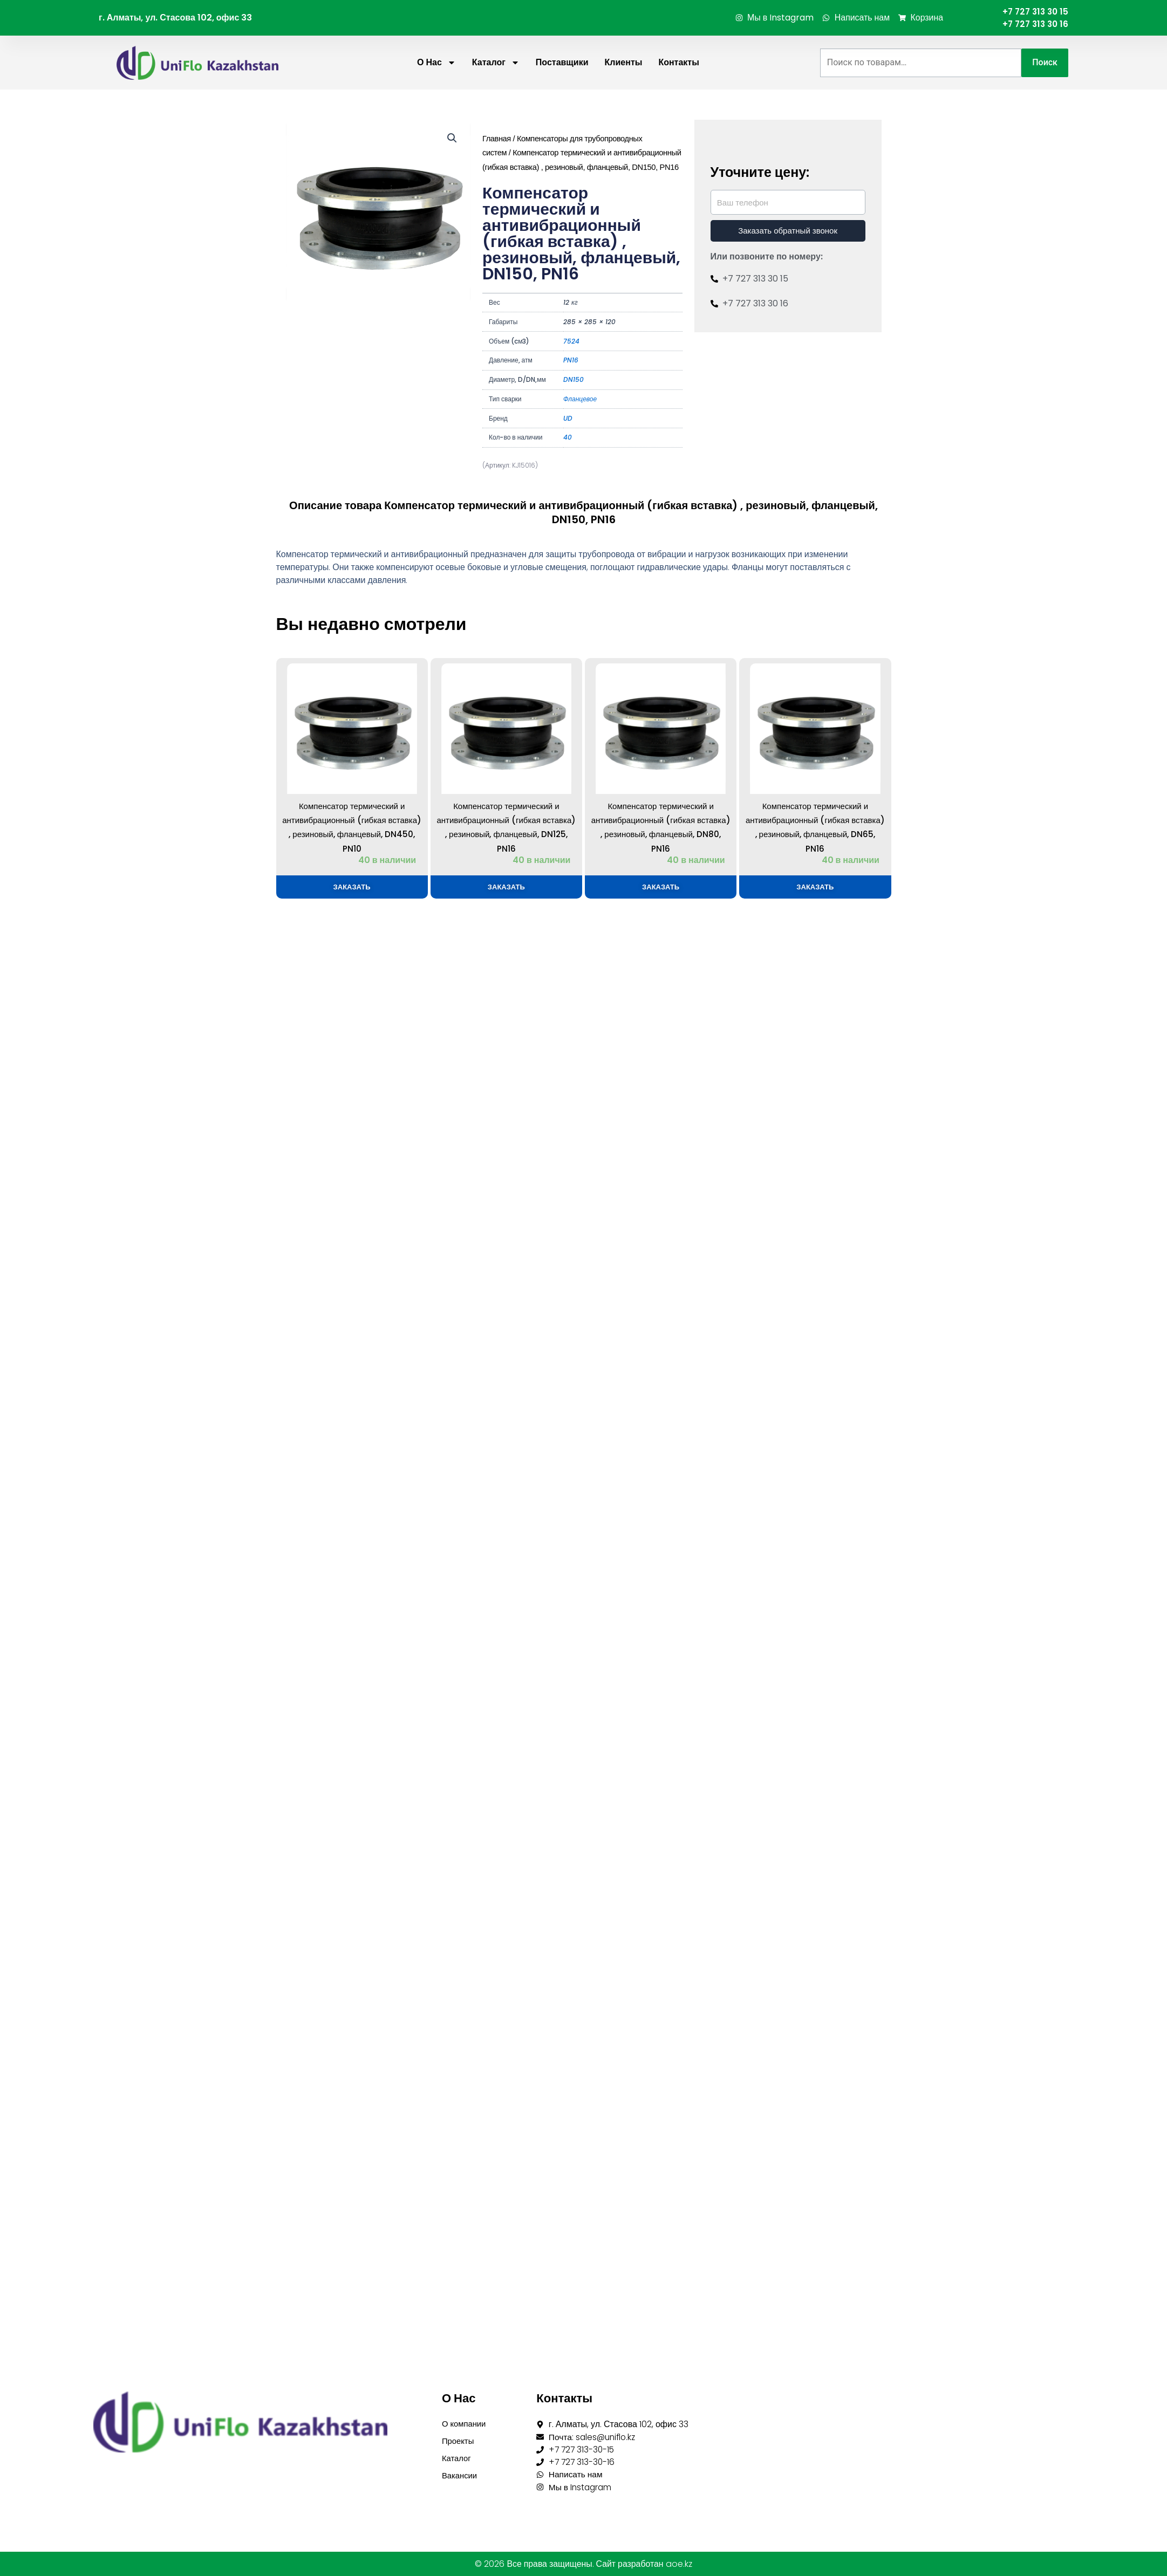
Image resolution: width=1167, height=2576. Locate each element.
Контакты (678, 63)
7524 (571, 341)
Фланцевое (580, 399)
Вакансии (461, 2477)
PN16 (570, 361)
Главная (496, 139)
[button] (452, 138)
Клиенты (624, 63)
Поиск (1044, 63)
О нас (436, 64)
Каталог (496, 64)
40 (567, 438)
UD (567, 418)
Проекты (459, 2440)
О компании (465, 2422)
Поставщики (562, 63)
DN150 (573, 380)
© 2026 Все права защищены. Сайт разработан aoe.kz (583, 2564)
